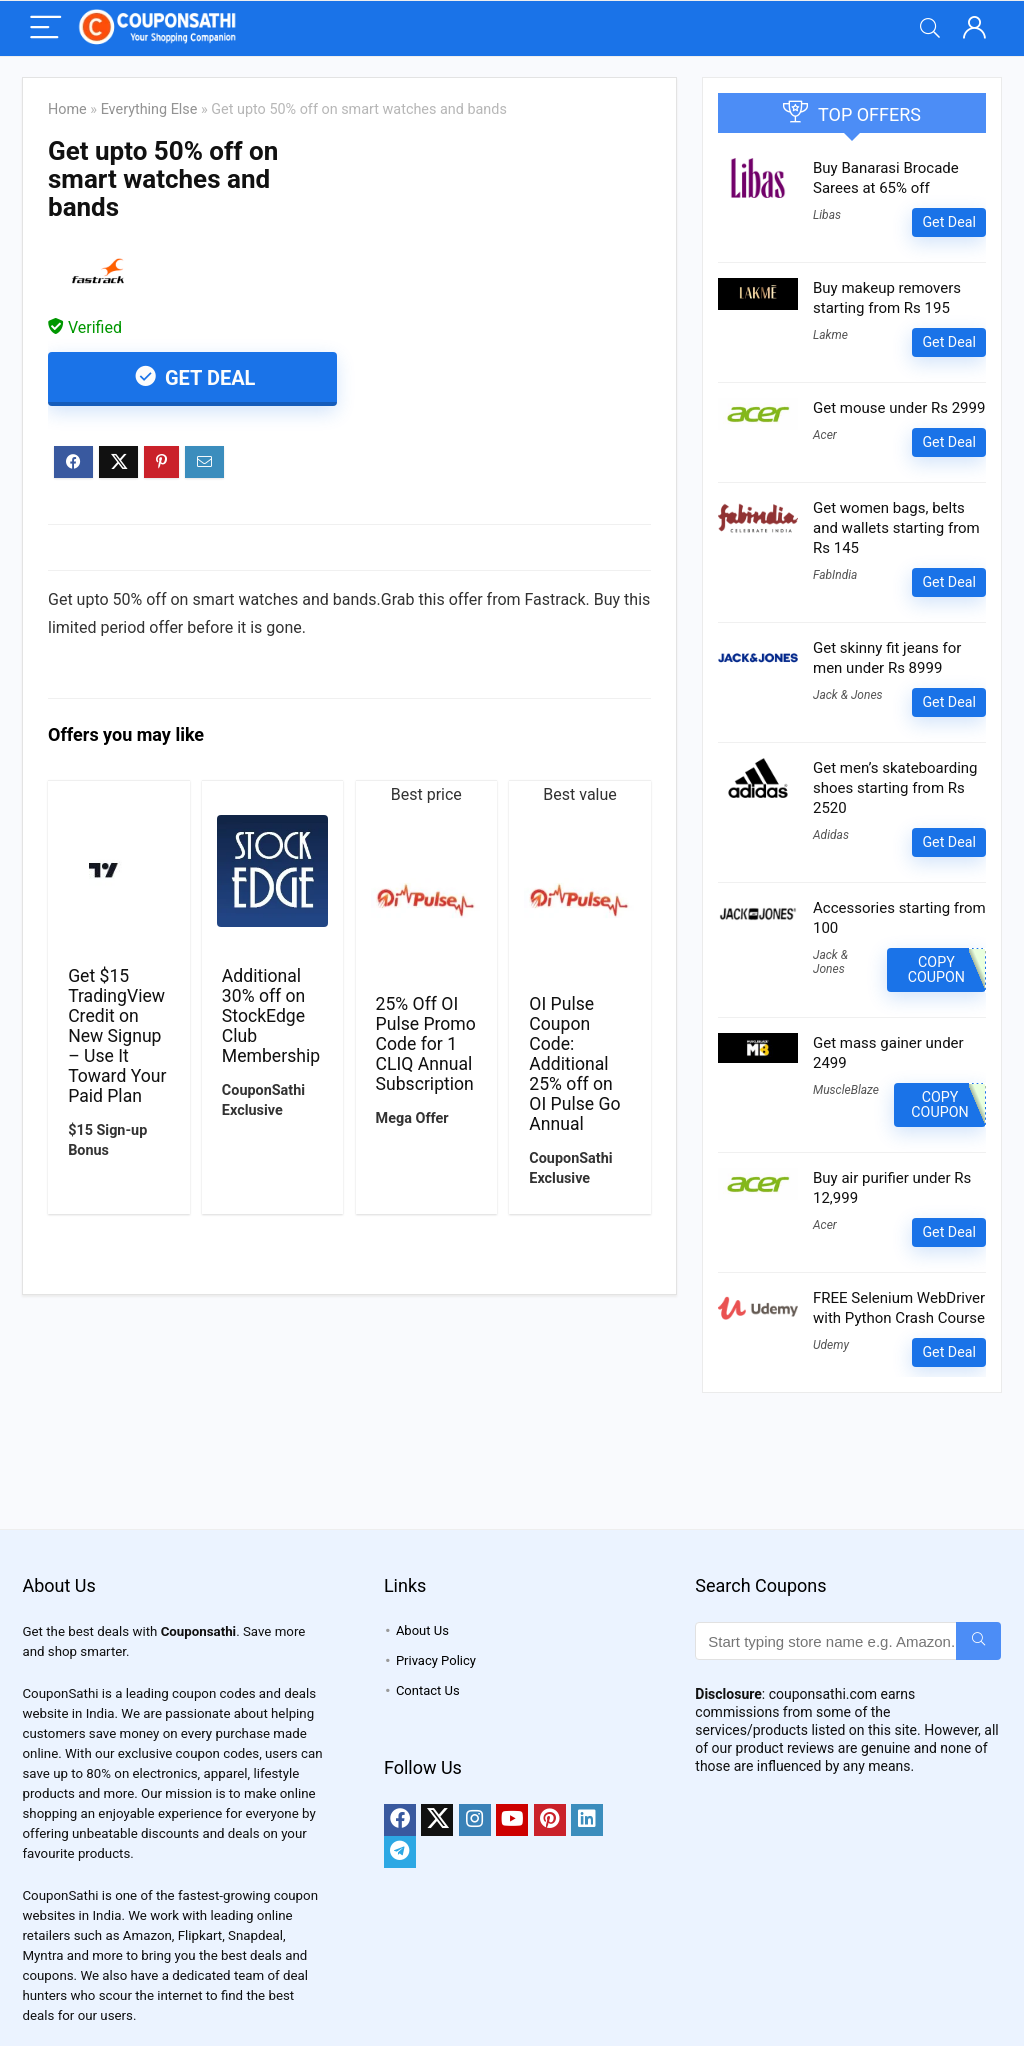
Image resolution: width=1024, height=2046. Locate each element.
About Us (422, 1630)
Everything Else (149, 109)
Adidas (831, 835)
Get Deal (207, 378)
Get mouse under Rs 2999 (899, 408)
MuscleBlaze (846, 1090)
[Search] (930, 28)
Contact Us (428, 1690)
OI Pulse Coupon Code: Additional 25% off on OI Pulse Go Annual (574, 1064)
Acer (825, 435)
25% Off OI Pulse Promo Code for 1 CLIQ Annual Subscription (426, 1044)
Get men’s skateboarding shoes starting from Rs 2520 (895, 788)
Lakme (830, 335)
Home (67, 109)
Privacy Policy (436, 1660)
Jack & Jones (848, 695)
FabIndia (835, 575)
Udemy (831, 1345)
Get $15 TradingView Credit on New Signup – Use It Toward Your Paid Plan (117, 1036)
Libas (827, 215)
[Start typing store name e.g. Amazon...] (978, 1641)
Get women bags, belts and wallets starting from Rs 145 (896, 528)
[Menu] (46, 28)
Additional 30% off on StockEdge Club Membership (271, 1016)
